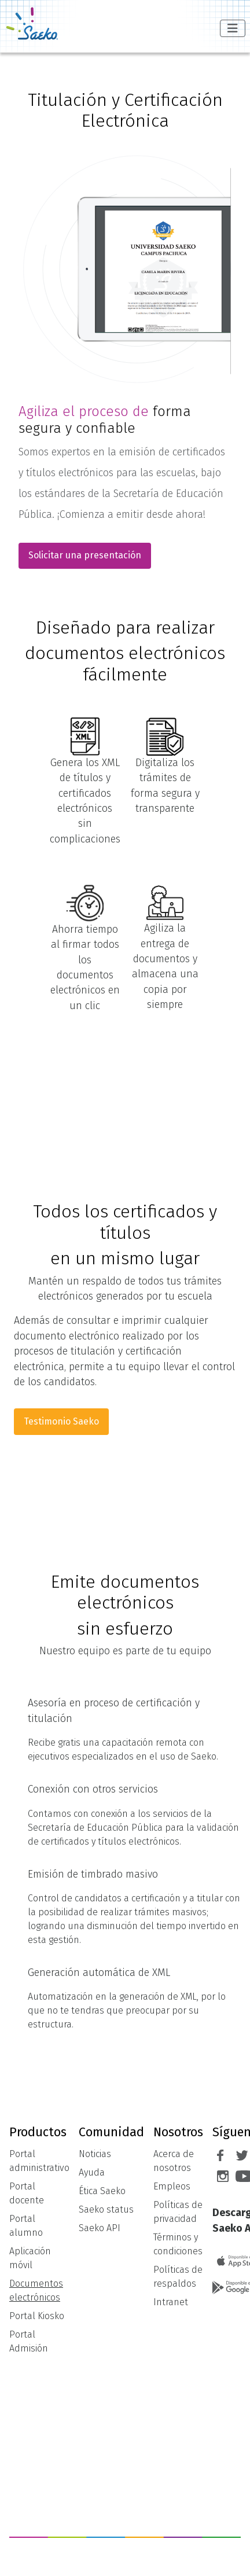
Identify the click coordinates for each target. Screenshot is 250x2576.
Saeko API (99, 2227)
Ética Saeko (102, 2190)
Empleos (171, 2186)
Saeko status (106, 2209)
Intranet (170, 2302)
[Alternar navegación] (232, 28)
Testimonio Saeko (61, 1421)
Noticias (95, 2153)
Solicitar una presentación (84, 555)
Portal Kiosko (36, 2315)
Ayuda (92, 2172)
